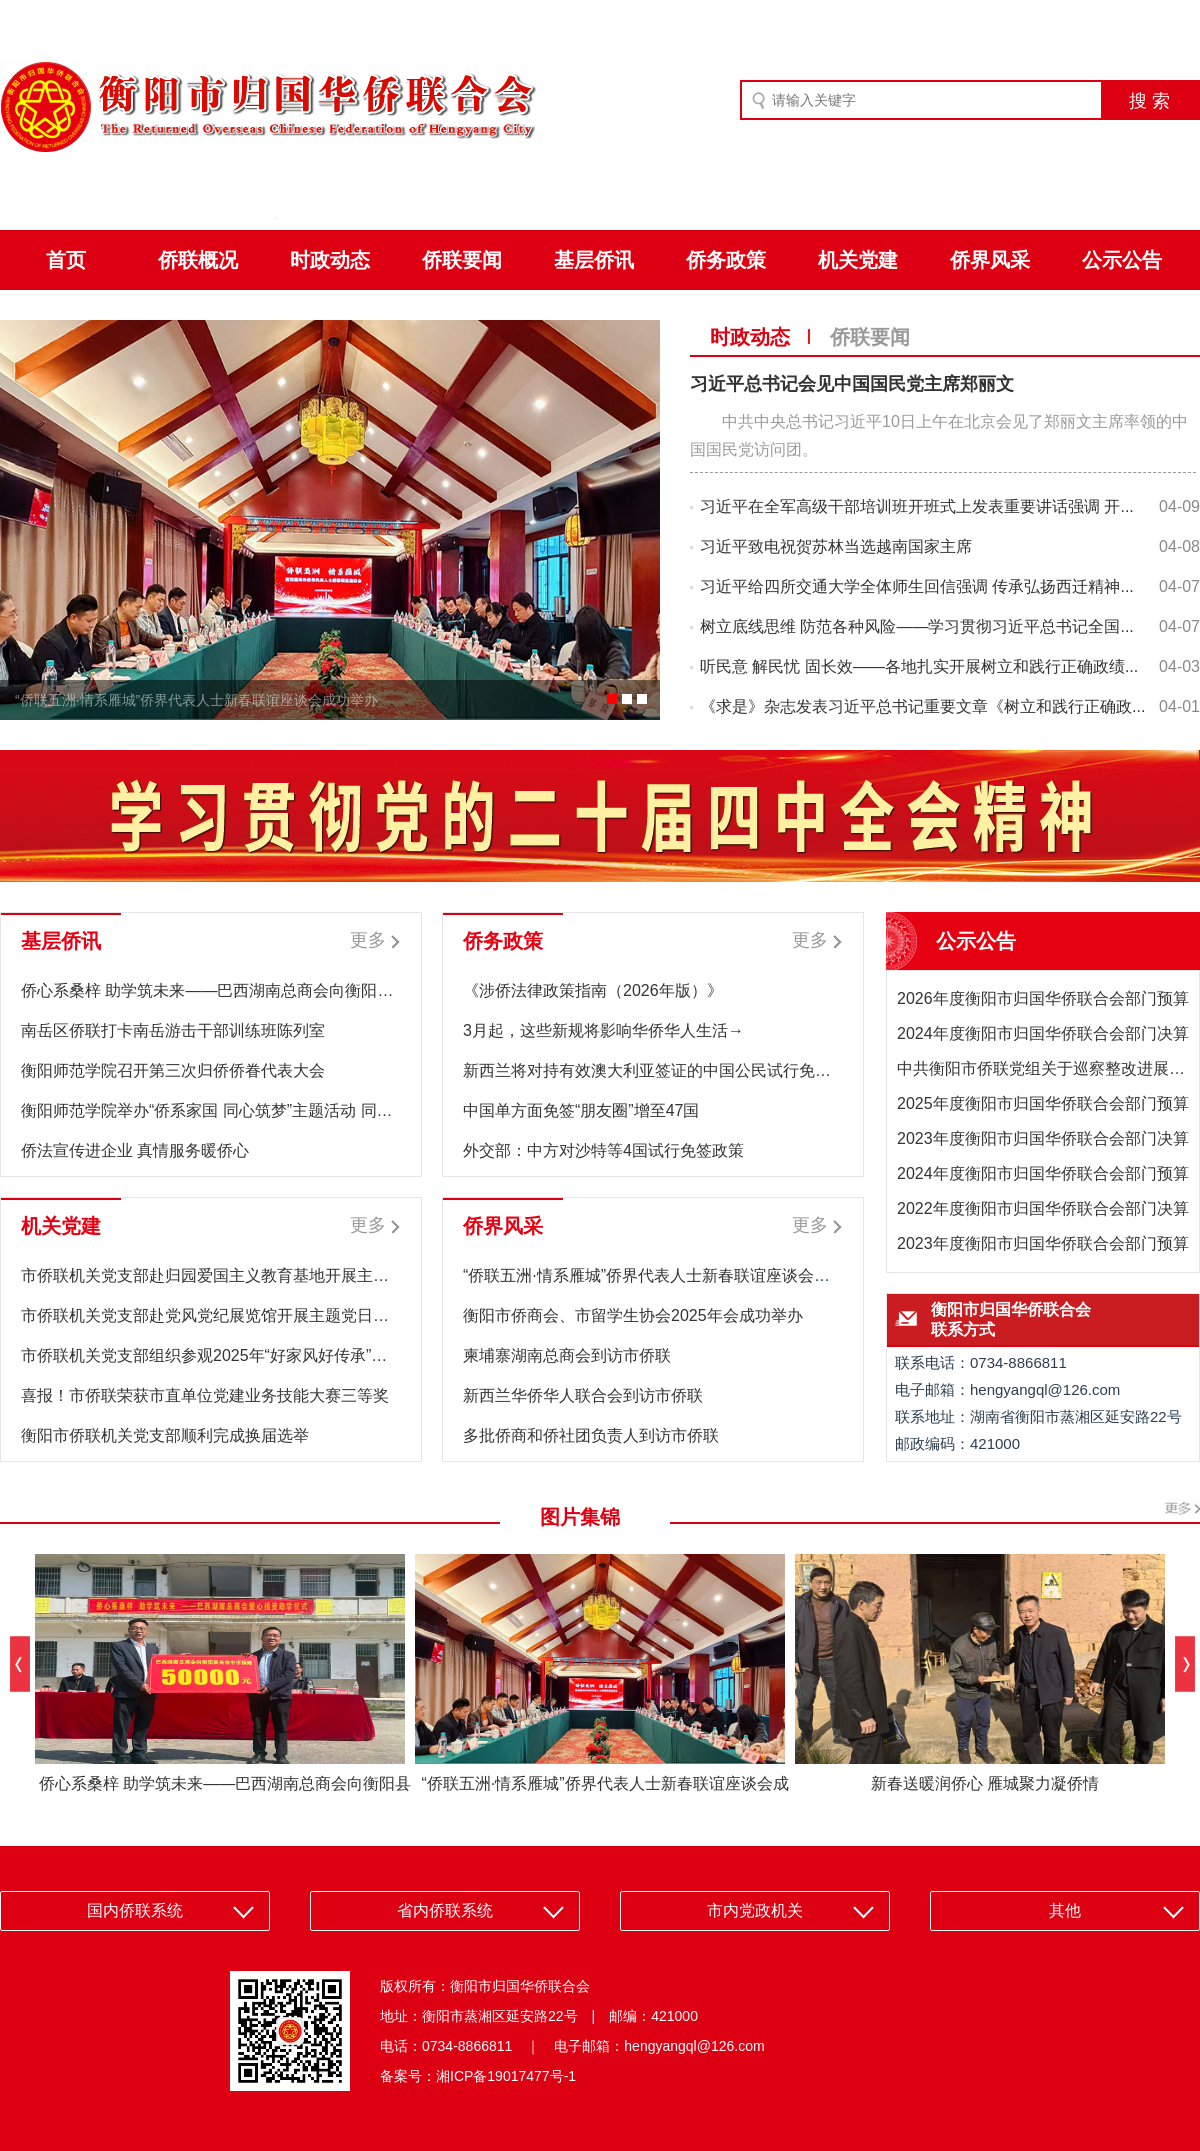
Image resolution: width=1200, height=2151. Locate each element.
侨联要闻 (462, 260)
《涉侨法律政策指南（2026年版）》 (593, 990)
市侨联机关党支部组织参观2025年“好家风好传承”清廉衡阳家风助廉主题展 (284, 1355)
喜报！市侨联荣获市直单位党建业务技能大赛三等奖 (205, 1395)
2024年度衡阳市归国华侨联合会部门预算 (1043, 1173)
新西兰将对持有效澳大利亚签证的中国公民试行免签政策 (663, 1070)
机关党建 (858, 260)
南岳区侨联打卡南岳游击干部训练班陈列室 (173, 1030)
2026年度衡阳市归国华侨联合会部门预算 (1043, 998)
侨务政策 (726, 260)
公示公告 (1122, 260)
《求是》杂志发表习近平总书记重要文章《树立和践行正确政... (922, 706)
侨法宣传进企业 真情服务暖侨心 (135, 1150)
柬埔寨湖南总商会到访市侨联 (567, 1355)
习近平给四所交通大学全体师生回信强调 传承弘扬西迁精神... (917, 586)
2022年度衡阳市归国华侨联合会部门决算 (1043, 1208)
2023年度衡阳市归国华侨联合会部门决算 (1043, 1138)
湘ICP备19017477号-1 (506, 2076)
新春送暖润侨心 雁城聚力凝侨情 (985, 1783)
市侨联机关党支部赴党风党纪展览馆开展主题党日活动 (213, 1315)
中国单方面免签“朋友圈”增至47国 (581, 1110)
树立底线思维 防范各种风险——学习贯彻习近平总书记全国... (917, 626)
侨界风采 (990, 260)
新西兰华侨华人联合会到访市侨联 (583, 1395)
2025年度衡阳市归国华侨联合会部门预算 (1043, 1103)
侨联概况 (198, 260)
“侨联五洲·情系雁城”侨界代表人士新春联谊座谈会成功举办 (196, 700)
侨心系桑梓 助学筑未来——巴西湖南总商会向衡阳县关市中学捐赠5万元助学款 (299, 990)
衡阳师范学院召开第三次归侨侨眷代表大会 (173, 1070)
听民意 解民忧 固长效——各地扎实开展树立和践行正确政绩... (919, 666)
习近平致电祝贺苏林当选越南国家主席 (836, 546)
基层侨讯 (594, 260)
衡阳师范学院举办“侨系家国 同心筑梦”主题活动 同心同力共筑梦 (247, 1110)
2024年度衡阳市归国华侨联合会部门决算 (1043, 1033)
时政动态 (330, 260)
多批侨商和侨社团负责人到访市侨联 (591, 1435)
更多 (368, 940)
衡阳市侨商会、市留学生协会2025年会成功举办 (633, 1315)
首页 (66, 260)
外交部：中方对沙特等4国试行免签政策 (603, 1150)
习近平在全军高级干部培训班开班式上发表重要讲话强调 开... (917, 506)
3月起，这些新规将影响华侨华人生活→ (603, 1030)
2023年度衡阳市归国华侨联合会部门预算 (1043, 1243)
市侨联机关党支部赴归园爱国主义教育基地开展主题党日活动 (237, 1275)
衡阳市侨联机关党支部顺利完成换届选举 (165, 1435)
